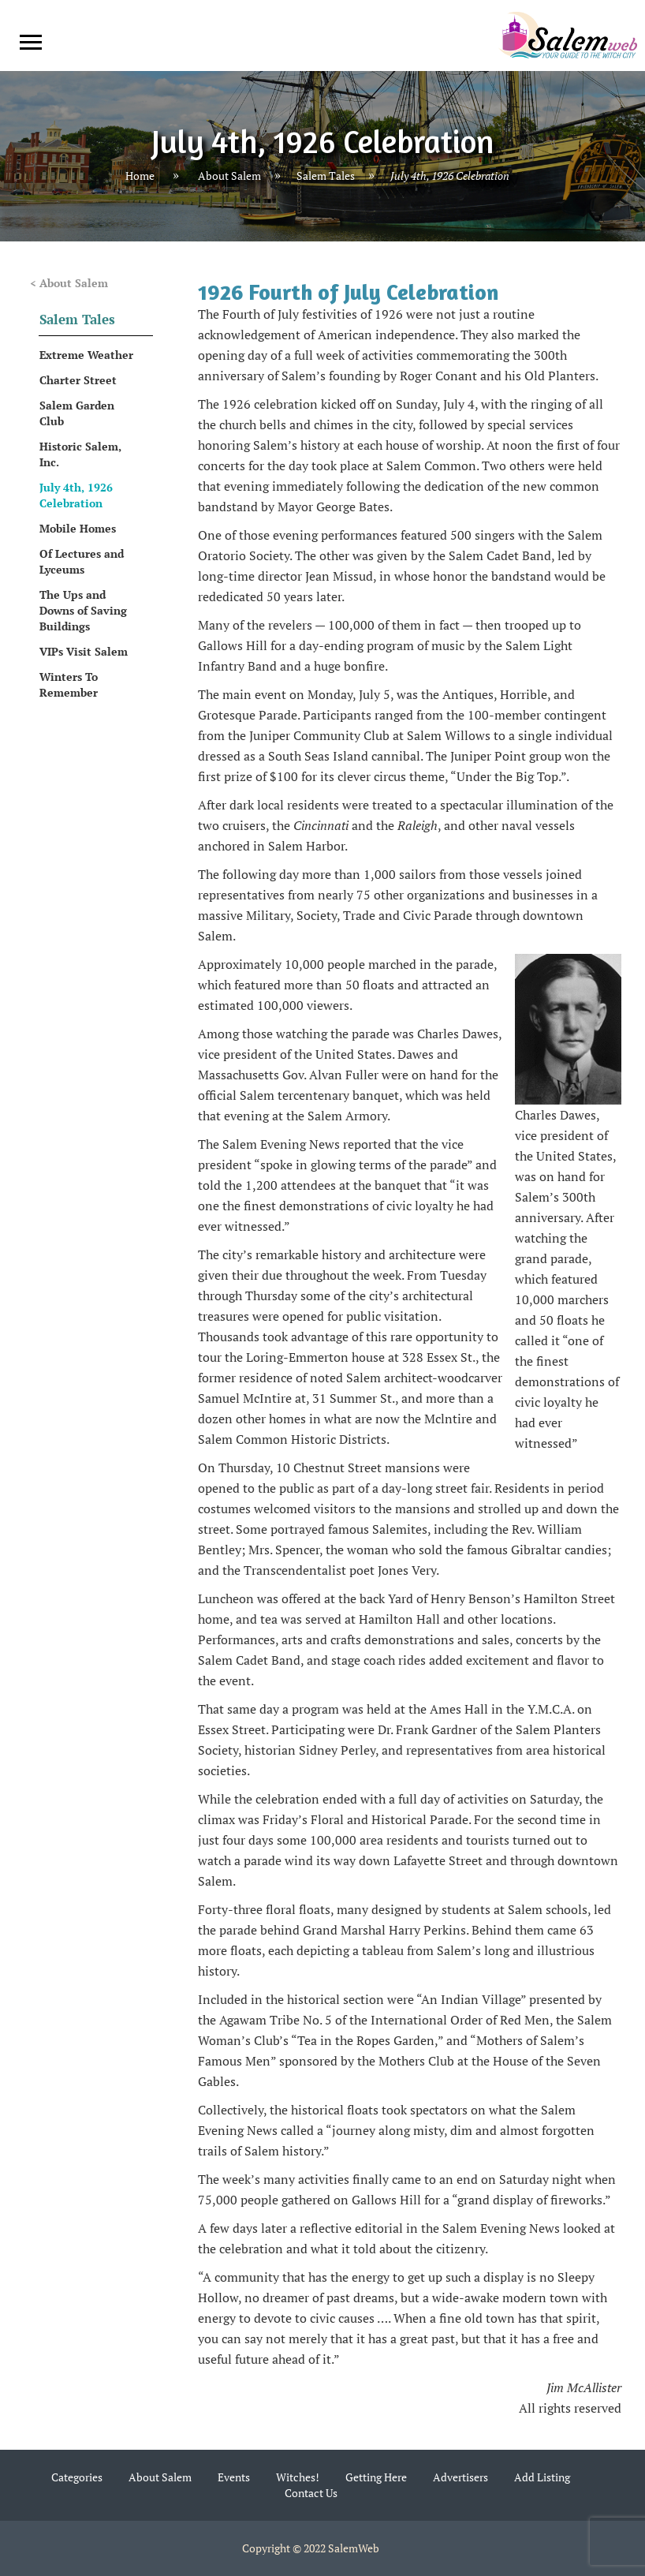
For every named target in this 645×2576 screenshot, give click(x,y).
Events (234, 2476)
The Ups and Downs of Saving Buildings (83, 610)
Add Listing (542, 2476)
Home (140, 175)
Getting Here (376, 2476)
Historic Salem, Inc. (80, 454)
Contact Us (311, 2492)
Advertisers (460, 2476)
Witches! (297, 2476)
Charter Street (78, 379)
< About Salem (69, 282)
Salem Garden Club (76, 413)
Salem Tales (325, 175)
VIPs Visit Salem (83, 651)
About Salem (229, 175)
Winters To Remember (68, 684)
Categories (77, 2476)
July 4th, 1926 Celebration (76, 495)
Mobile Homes (77, 528)
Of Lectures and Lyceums (81, 561)
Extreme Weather (86, 354)
